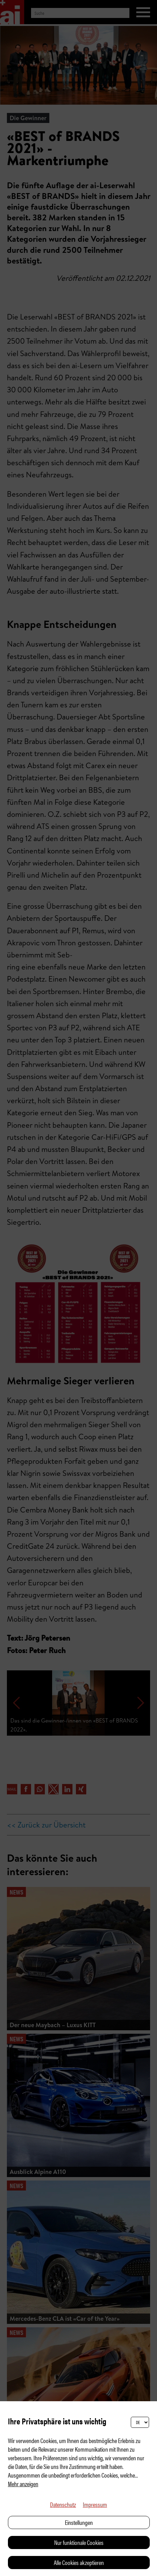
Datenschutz (63, 2504)
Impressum (95, 2504)
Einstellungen (79, 2522)
